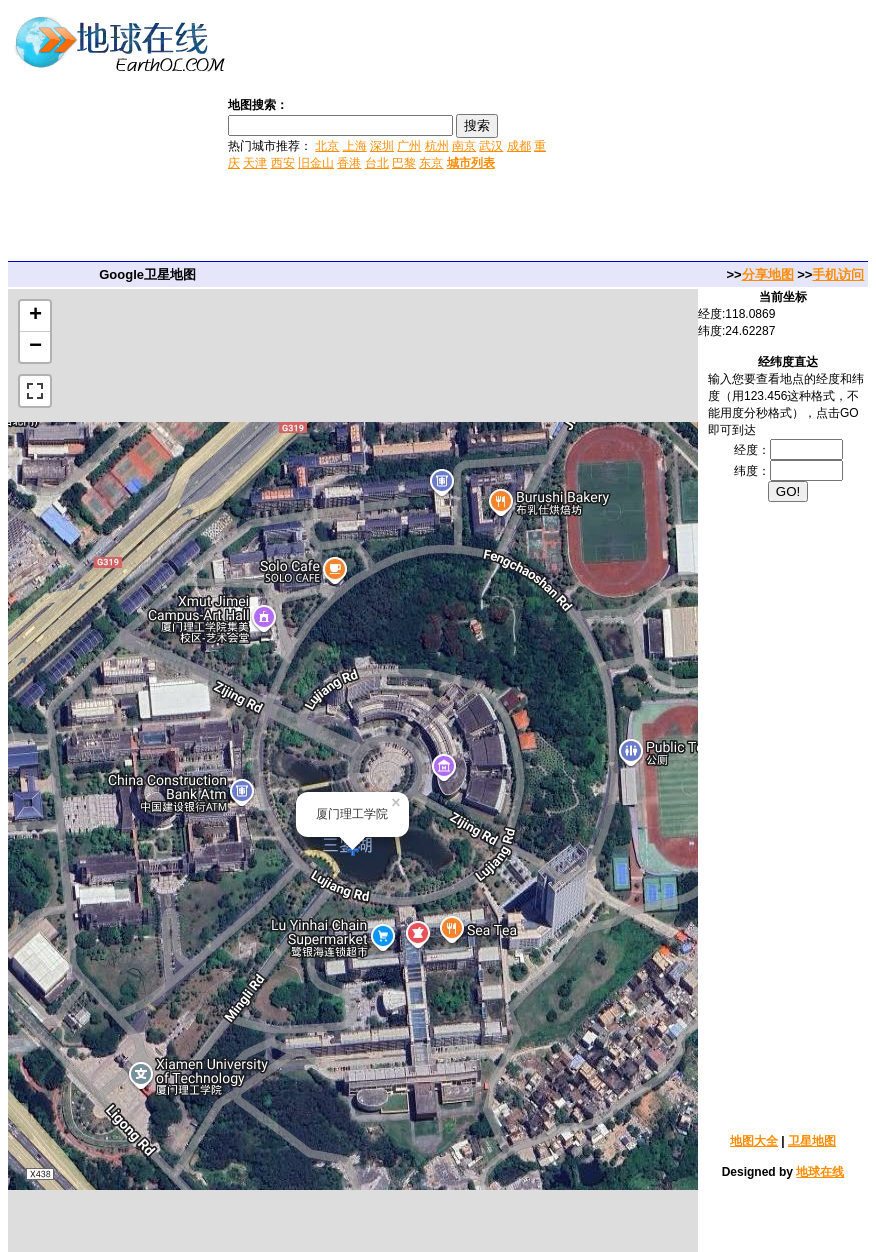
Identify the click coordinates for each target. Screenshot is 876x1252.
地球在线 (820, 1172)
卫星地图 (812, 1141)
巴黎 (404, 163)
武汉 (491, 146)
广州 (409, 146)
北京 (327, 146)
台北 (377, 163)
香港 (349, 163)
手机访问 (838, 274)
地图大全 (754, 1141)
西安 (283, 163)
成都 (519, 146)
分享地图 (768, 274)
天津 (255, 163)
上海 (355, 146)
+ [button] (35, 316)
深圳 (382, 146)
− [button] (35, 347)
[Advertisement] (713, 133)
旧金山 (316, 163)
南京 (464, 146)
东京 (431, 163)
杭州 (437, 146)
